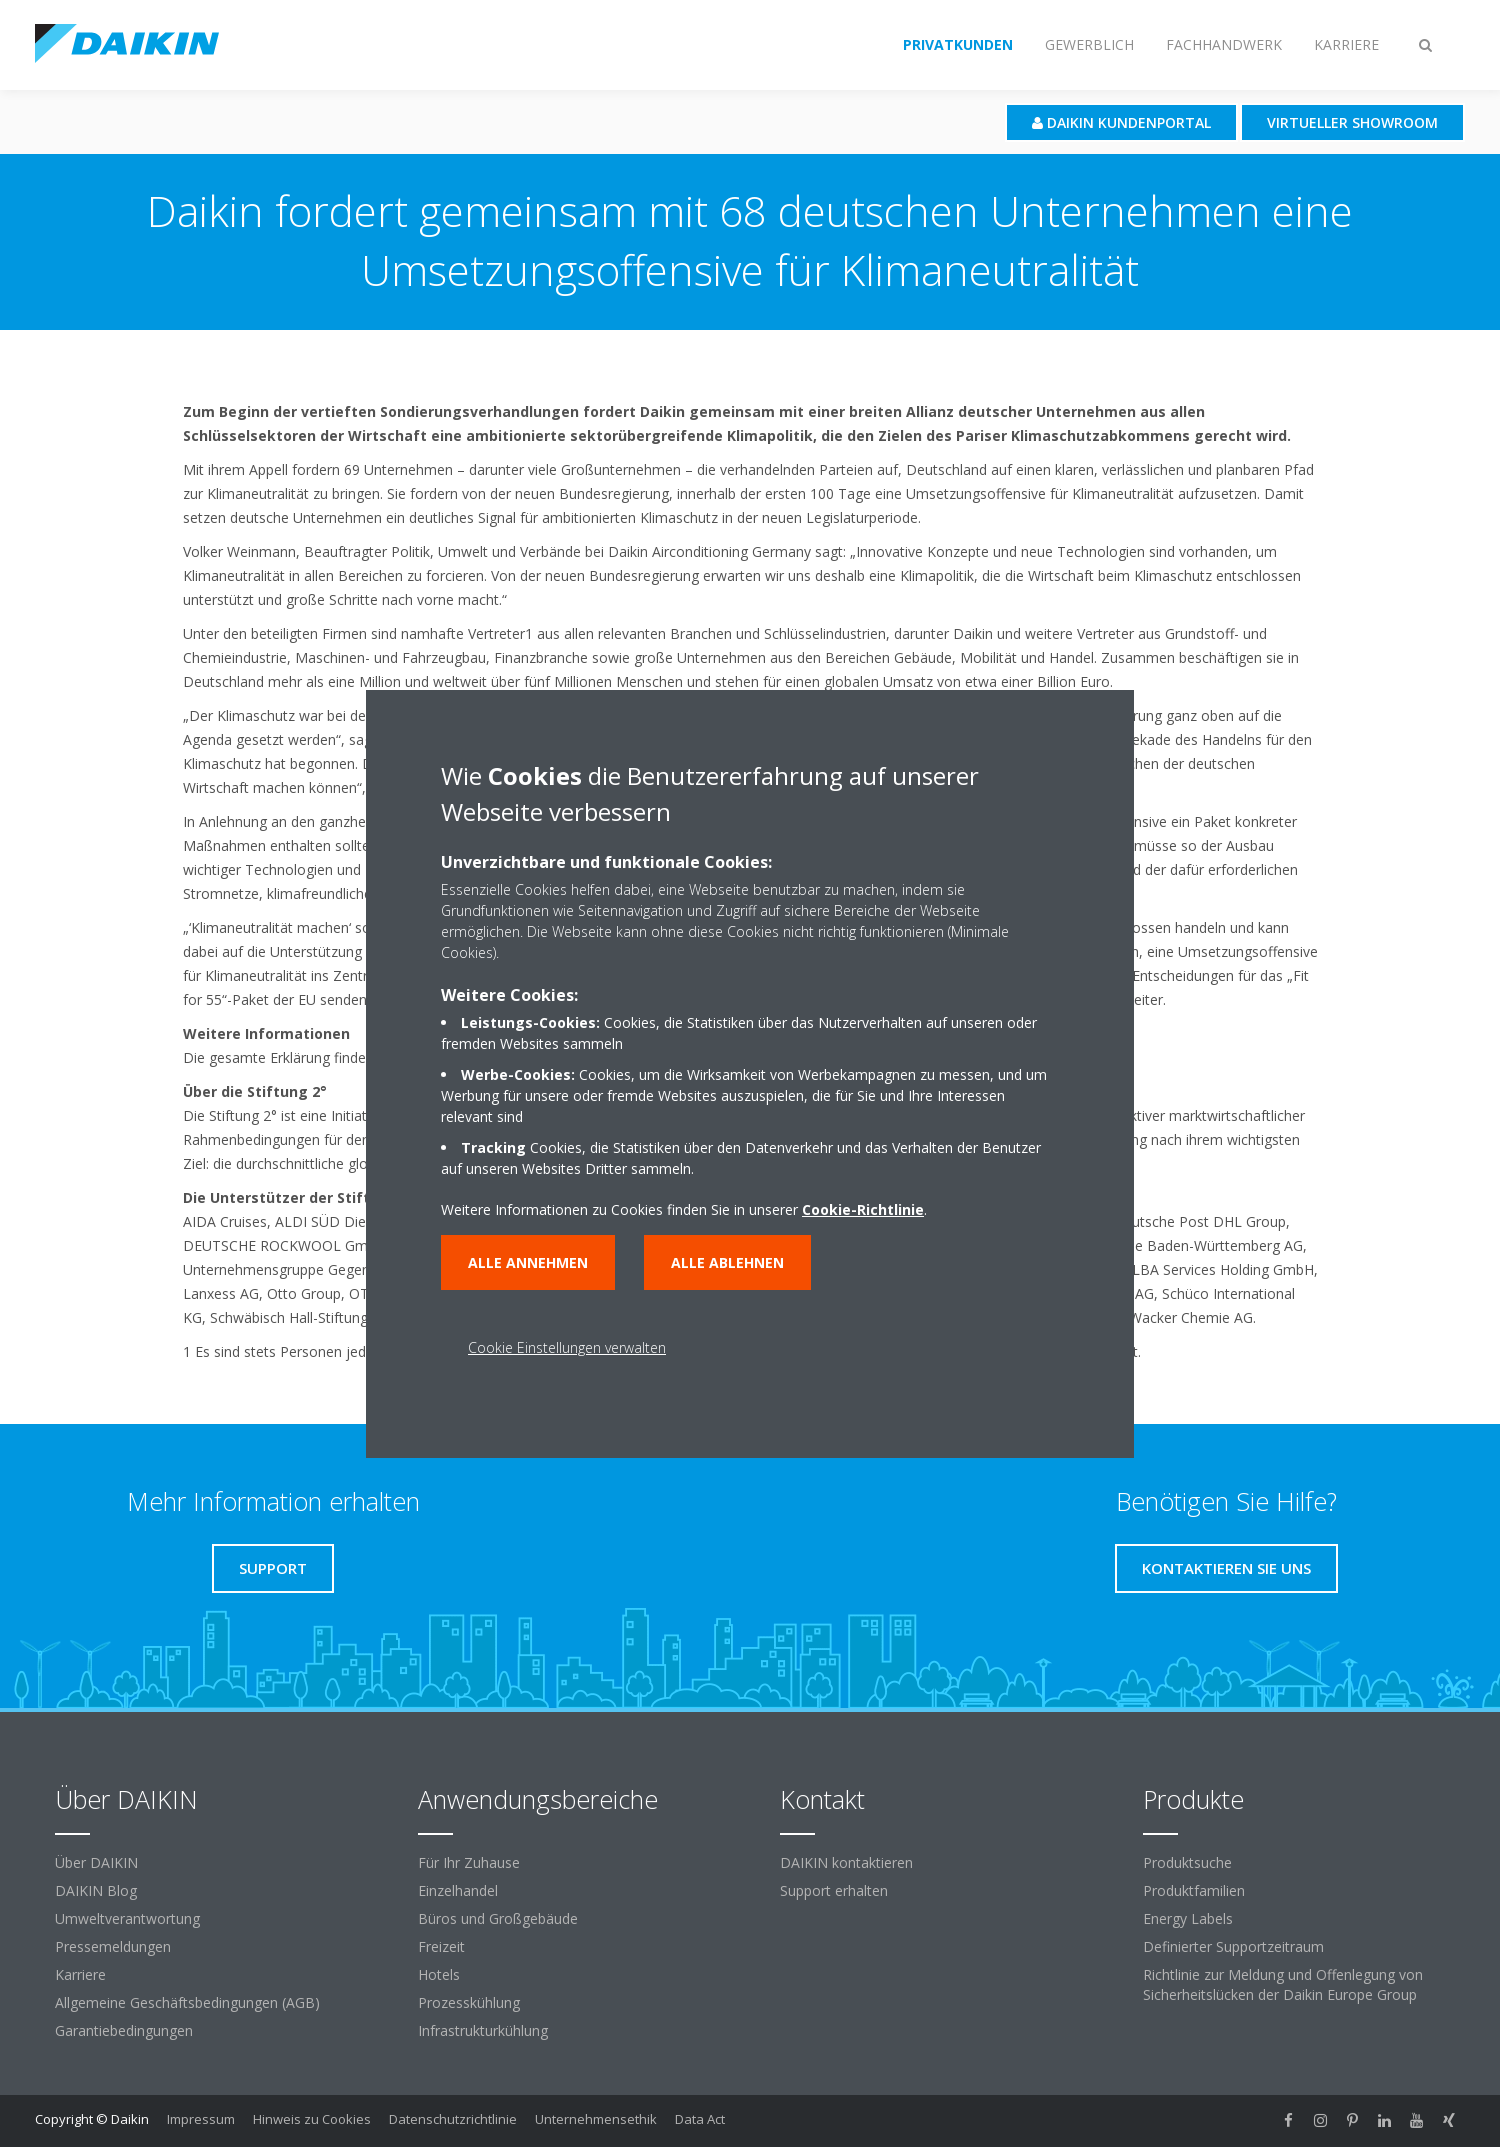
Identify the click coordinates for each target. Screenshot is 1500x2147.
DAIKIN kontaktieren (846, 1862)
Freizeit (441, 1946)
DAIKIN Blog (96, 1890)
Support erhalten (834, 1890)
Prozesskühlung (469, 2002)
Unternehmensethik (596, 2119)
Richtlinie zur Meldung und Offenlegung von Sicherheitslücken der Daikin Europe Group (1283, 1984)
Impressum (201, 2119)
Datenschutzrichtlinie (453, 2119)
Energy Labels (1188, 1918)
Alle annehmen (528, 1262)
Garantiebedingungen (124, 2030)
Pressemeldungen (113, 1946)
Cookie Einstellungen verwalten (567, 1347)
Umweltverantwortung (127, 1918)
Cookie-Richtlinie (863, 1209)
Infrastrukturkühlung (483, 2030)
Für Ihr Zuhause (469, 1862)
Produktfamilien (1194, 1890)
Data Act (700, 2119)
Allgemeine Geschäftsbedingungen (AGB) (187, 2002)
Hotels (439, 1974)
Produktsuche (1187, 1862)
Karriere (80, 1974)
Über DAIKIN (96, 1862)
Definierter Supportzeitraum (1233, 1946)
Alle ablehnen (727, 1262)
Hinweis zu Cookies (312, 2119)
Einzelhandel (458, 1890)
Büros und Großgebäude (498, 1918)
